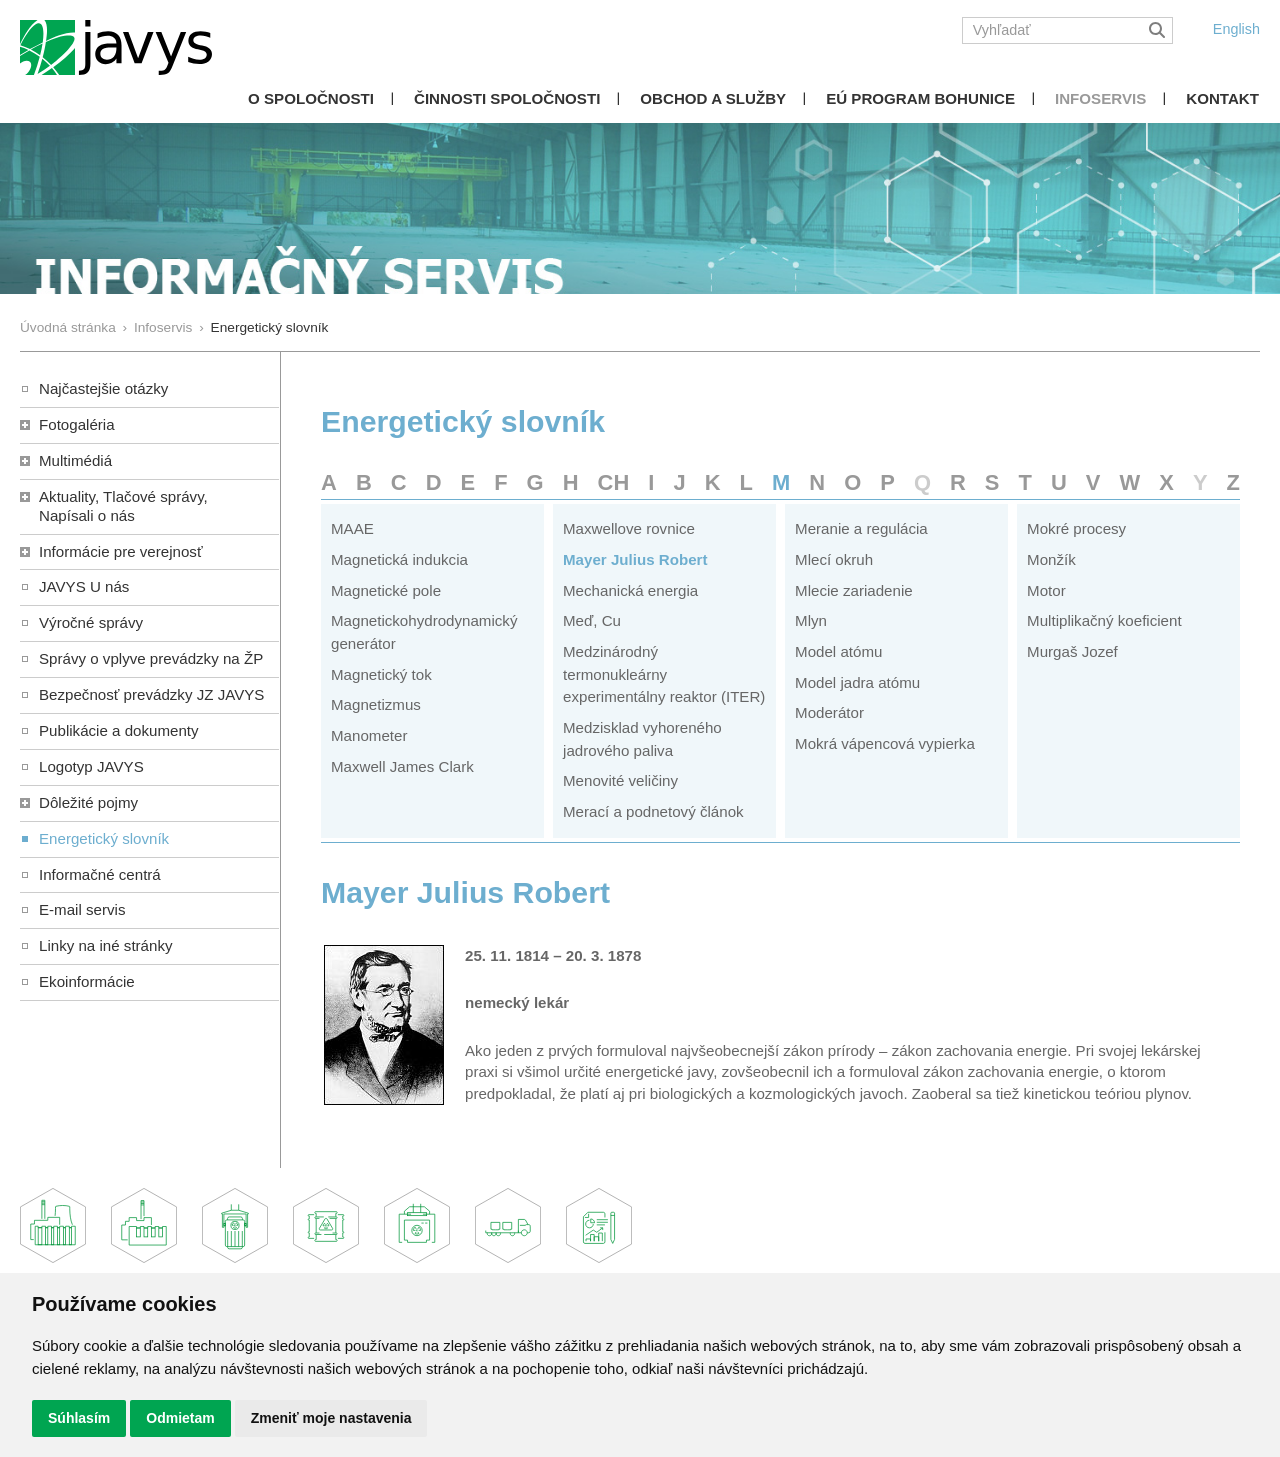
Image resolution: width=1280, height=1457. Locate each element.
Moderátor (829, 712)
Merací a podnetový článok (653, 811)
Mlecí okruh (834, 559)
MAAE (352, 528)
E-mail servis (82, 909)
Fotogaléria (77, 424)
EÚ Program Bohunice (920, 98)
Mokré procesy (1076, 528)
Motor (1046, 590)
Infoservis (1100, 98)
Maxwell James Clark (402, 766)
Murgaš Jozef (1072, 651)
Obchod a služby (713, 98)
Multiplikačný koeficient (1104, 620)
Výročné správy (91, 622)
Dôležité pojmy (88, 802)
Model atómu (838, 651)
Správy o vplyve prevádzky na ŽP (151, 658)
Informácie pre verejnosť (121, 551)
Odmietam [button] (180, 1418)
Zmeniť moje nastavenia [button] (331, 1418)
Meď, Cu (592, 620)
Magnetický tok (381, 674)
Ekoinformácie (87, 981)
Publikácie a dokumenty (119, 730)
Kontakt (1222, 98)
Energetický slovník (104, 838)
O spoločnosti (311, 98)
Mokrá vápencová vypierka (885, 743)
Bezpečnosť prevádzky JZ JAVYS (151, 694)
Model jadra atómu (857, 682)
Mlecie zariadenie (854, 590)
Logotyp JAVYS (91, 766)
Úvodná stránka (68, 327)
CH (614, 482)
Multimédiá (75, 460)
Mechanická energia (630, 590)
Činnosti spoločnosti (507, 98)
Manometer (369, 735)
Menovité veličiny (620, 780)
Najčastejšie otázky (103, 388)
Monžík (1051, 559)
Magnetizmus (376, 704)
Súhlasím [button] (79, 1418)
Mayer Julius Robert (635, 559)
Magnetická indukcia (399, 559)
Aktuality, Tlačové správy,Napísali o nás (123, 506)
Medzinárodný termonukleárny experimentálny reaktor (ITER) (664, 674)
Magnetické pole (386, 590)
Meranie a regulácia (861, 528)
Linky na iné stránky (106, 945)
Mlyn (811, 620)
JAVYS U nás (84, 586)
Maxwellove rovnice (629, 528)
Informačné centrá (100, 874)
